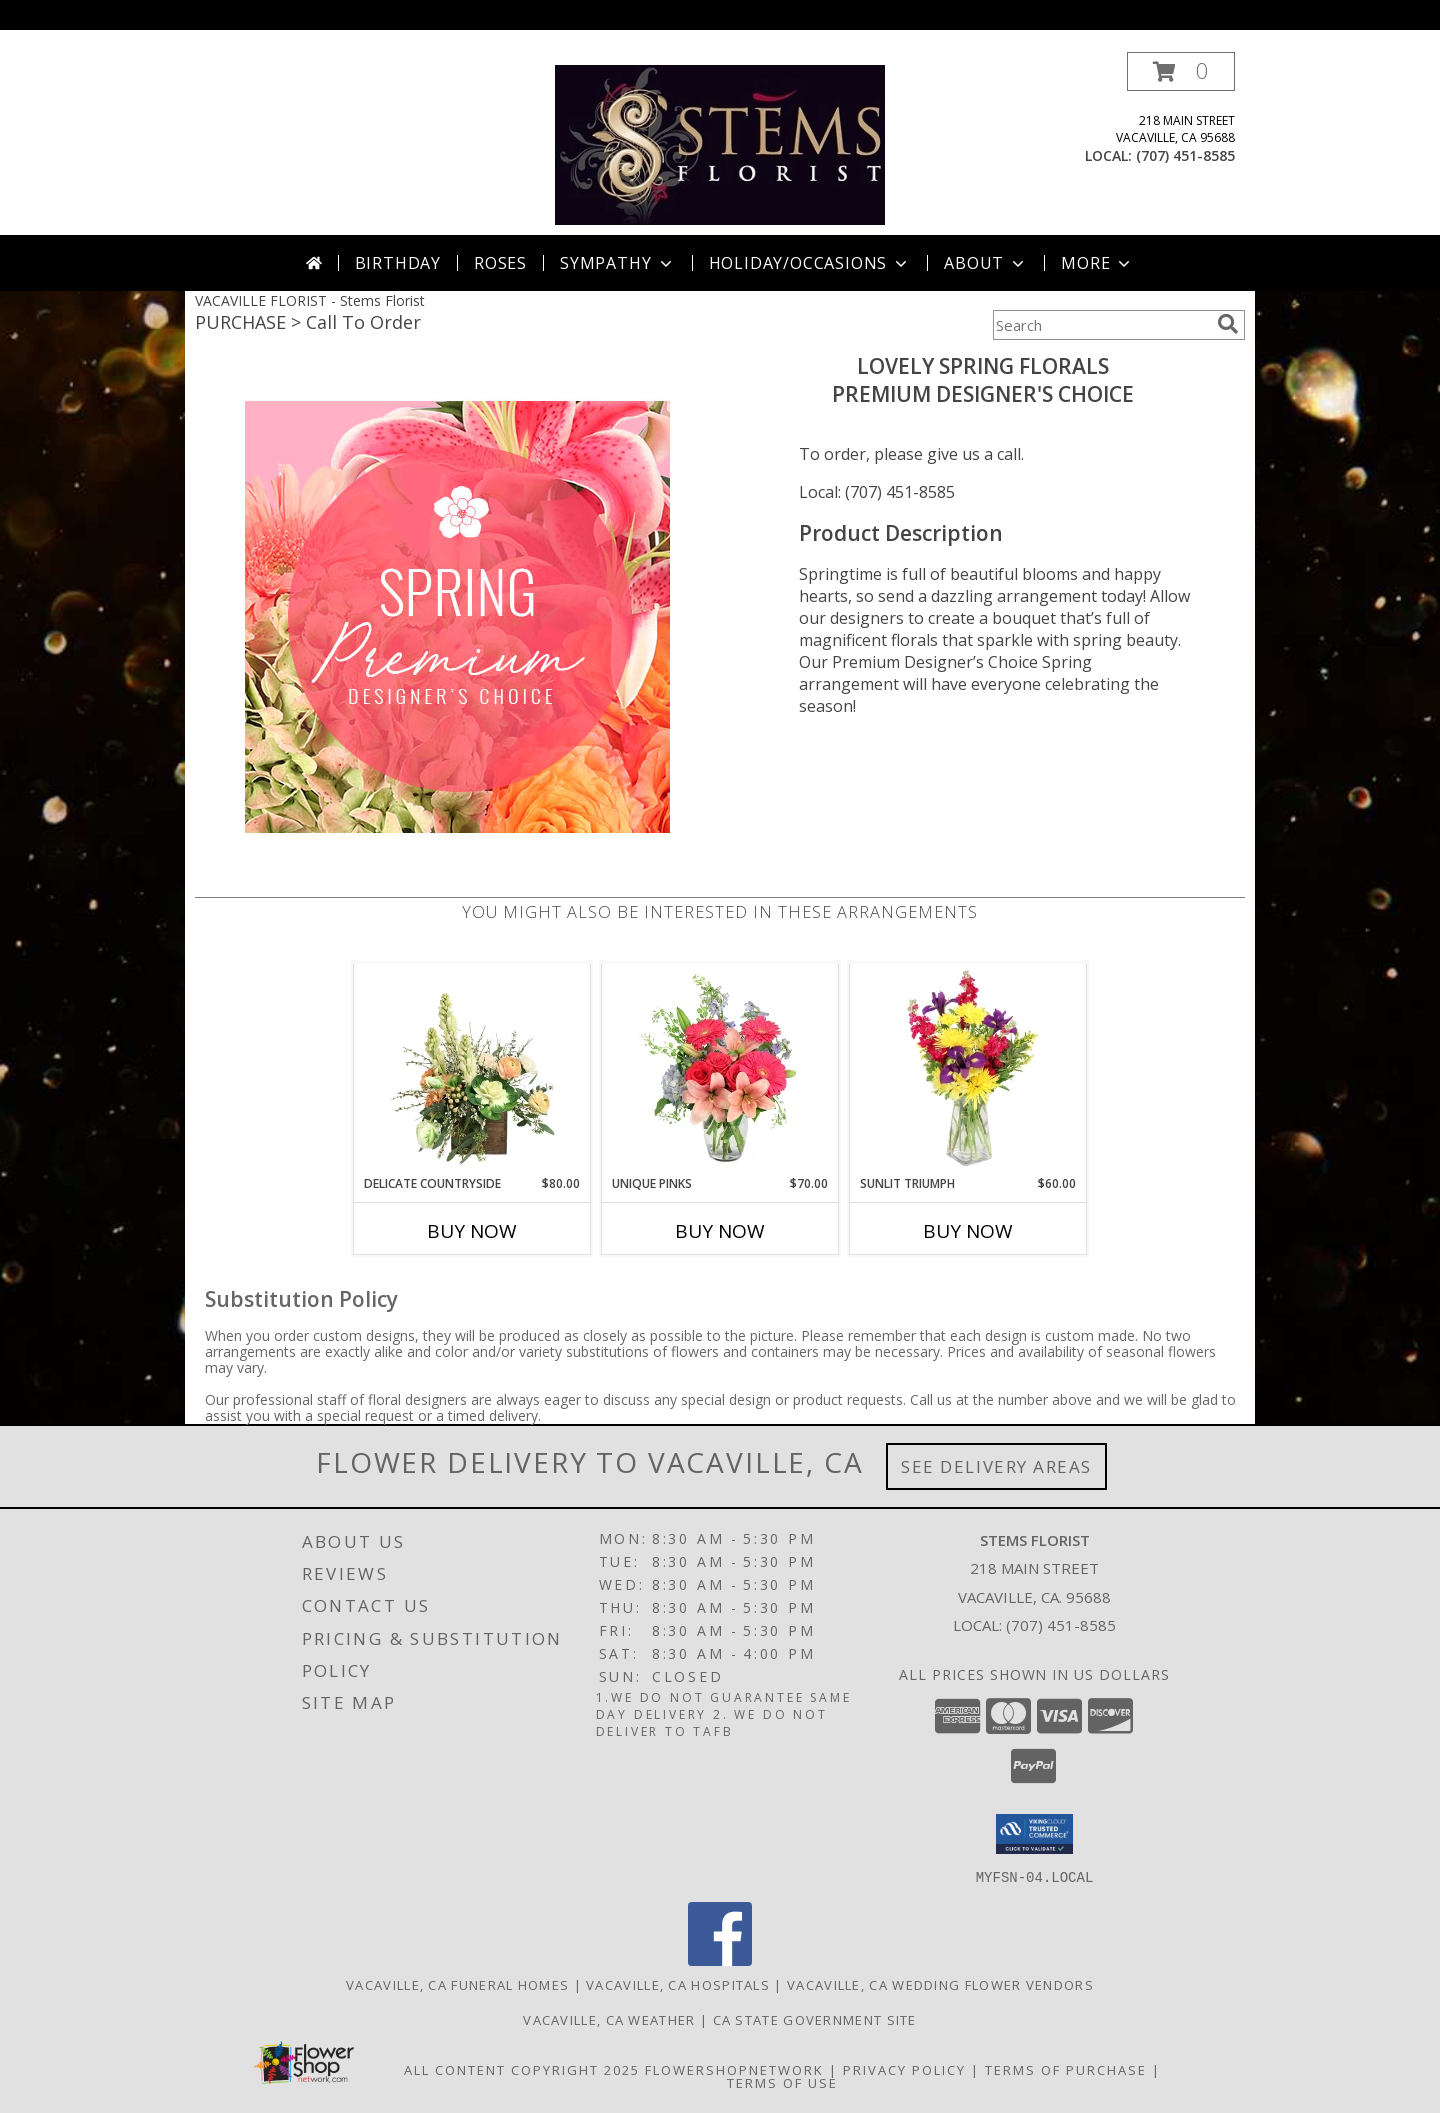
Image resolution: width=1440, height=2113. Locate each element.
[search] (1228, 324)
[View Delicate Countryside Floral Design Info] (472, 1069)
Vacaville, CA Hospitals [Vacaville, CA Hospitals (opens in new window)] (678, 1984)
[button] (1181, 71)
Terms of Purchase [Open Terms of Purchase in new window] (1066, 2069)
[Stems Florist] (720, 143)
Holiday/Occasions (810, 263)
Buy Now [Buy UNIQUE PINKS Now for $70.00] (720, 1231)
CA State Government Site (815, 2019)
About (986, 263)
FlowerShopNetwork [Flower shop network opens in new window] (734, 2069)
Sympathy (617, 263)
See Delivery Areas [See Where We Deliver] (996, 1466)
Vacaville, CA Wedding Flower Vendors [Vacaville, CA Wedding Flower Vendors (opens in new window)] (940, 1984)
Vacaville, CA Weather (609, 2019)
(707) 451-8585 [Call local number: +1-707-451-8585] (1185, 155)
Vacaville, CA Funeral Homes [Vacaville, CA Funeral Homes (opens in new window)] (457, 1984)
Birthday (398, 263)
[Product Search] (1101, 325)
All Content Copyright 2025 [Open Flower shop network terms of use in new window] (522, 2069)
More (1097, 263)
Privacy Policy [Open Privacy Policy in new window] (904, 2069)
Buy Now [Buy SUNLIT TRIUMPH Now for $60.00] (968, 1231)
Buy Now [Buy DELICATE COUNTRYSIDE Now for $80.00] (472, 1231)
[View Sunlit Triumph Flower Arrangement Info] (968, 1069)
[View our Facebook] (720, 1959)
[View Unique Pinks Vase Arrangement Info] (720, 1069)
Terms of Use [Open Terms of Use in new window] (782, 2082)
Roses (500, 263)
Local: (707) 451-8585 (877, 492)
